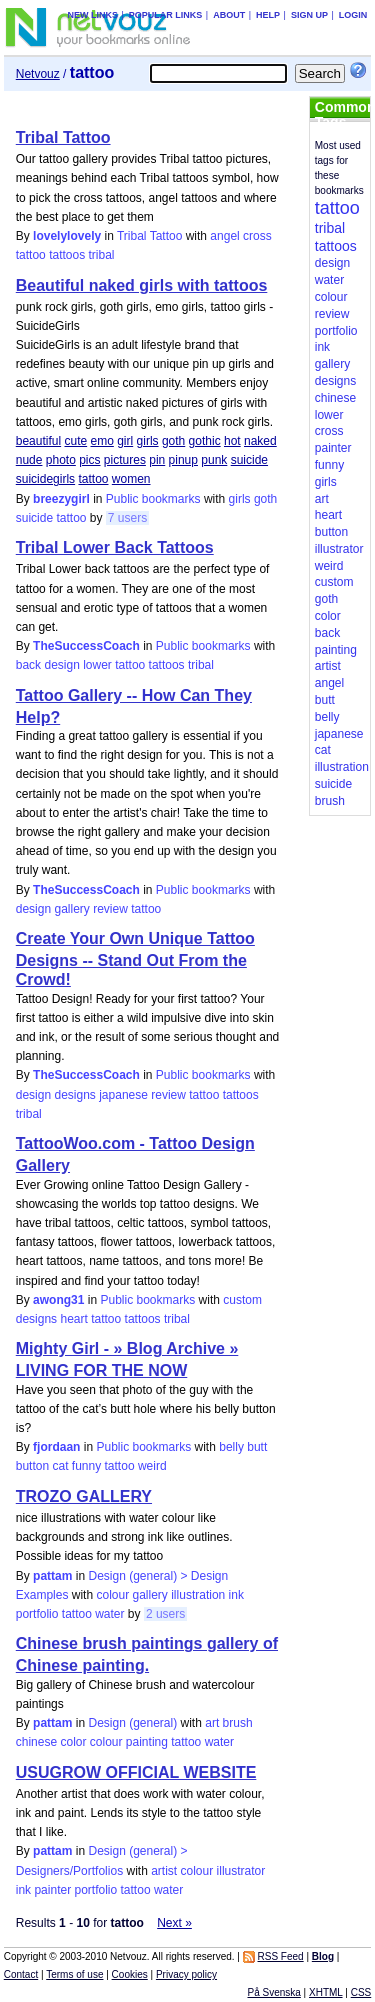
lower (97, 665)
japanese (123, 1095)
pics (89, 460)
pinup (183, 460)
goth (173, 441)
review (110, 909)
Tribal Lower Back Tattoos (115, 547)
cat (60, 1466)
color (73, 1742)
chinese (36, 1742)
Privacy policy (186, 1974)
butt (257, 1447)
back (28, 665)
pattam (52, 1576)
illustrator (241, 1871)
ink (236, 1595)
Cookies (130, 1974)
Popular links (166, 15)
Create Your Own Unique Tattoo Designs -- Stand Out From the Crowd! (135, 959)
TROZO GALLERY (84, 1496)
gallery (71, 909)
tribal (102, 255)
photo (61, 460)
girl (125, 441)
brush (238, 1723)
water (109, 1614)
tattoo (31, 255)
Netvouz (38, 74)
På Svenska (273, 1992)
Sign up (309, 15)
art (212, 1723)
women (131, 479)
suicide (249, 460)
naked (260, 441)
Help (268, 15)
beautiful (38, 441)
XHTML (326, 1992)
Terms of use (74, 1974)
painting (147, 1742)
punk (214, 460)
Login (353, 15)
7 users (127, 518)
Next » (174, 1923)
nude (29, 460)
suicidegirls (45, 479)
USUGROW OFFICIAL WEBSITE (136, 1772)
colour (112, 1595)
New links (92, 15)
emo (102, 441)
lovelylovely (67, 236)
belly (231, 1447)
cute (75, 441)
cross (257, 236)
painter (52, 1890)
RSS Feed (281, 1956)
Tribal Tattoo (63, 137)
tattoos (67, 255)
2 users (165, 1614)
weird (152, 1466)
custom (242, 1300)
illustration (198, 1595)
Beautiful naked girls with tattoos (142, 285)
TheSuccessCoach (86, 646)
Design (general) (132, 1723)
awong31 (58, 1300)
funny (86, 1466)
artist (164, 1871)
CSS (361, 1992)
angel (224, 236)
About (229, 15)
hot (232, 441)
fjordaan (56, 1447)
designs (74, 1095)
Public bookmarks (153, 499)
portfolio (37, 1614)
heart (73, 1319)
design (61, 665)
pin (157, 460)
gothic (205, 441)
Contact (21, 1974)
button (32, 1466)
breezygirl (61, 499)
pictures (125, 460)
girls (148, 441)
